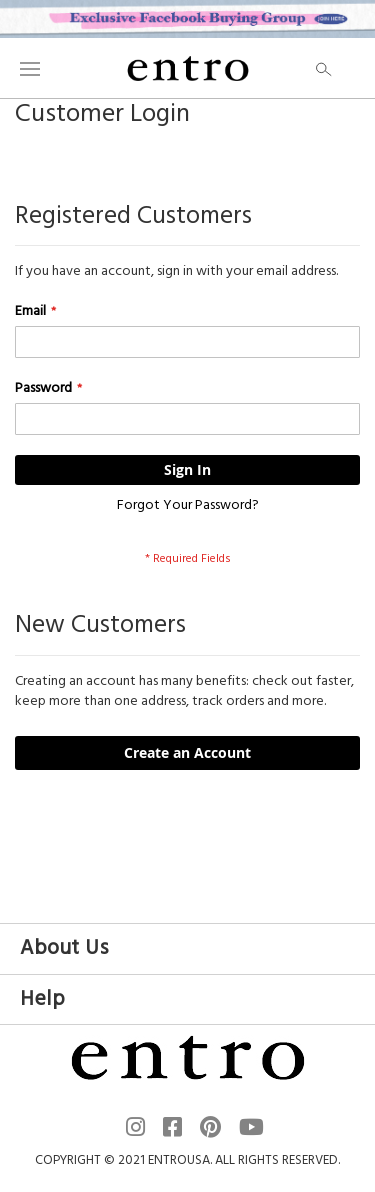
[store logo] (188, 68)
